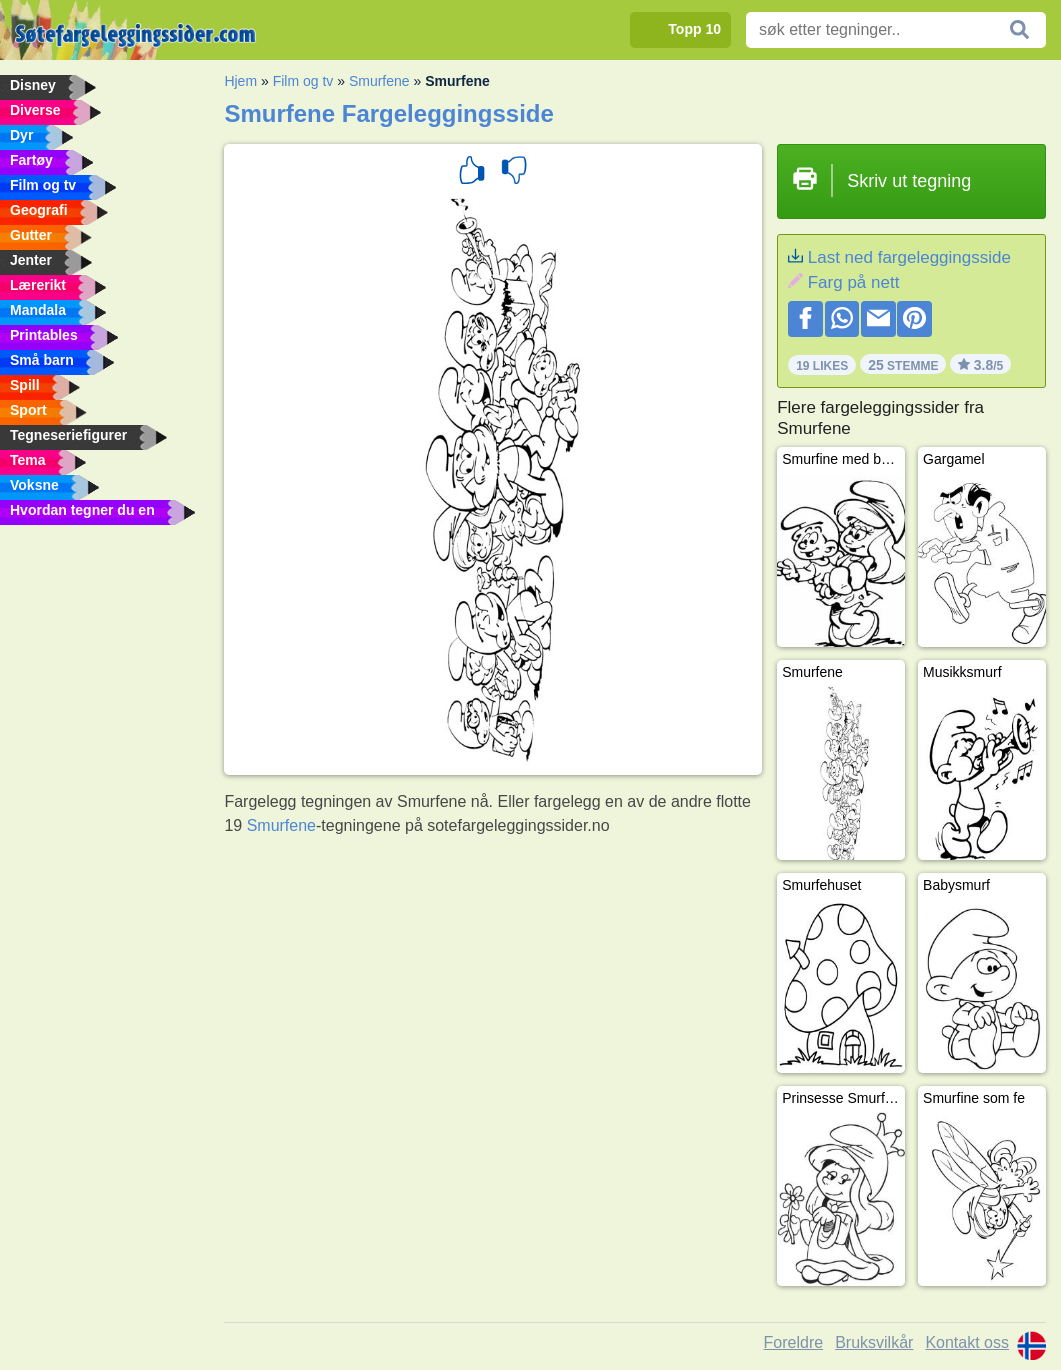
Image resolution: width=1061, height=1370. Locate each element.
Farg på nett (854, 282)
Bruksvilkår (874, 1342)
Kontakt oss (967, 1342)
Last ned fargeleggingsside (909, 257)
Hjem (240, 81)
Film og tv (303, 81)
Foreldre (794, 1342)
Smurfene (379, 81)
